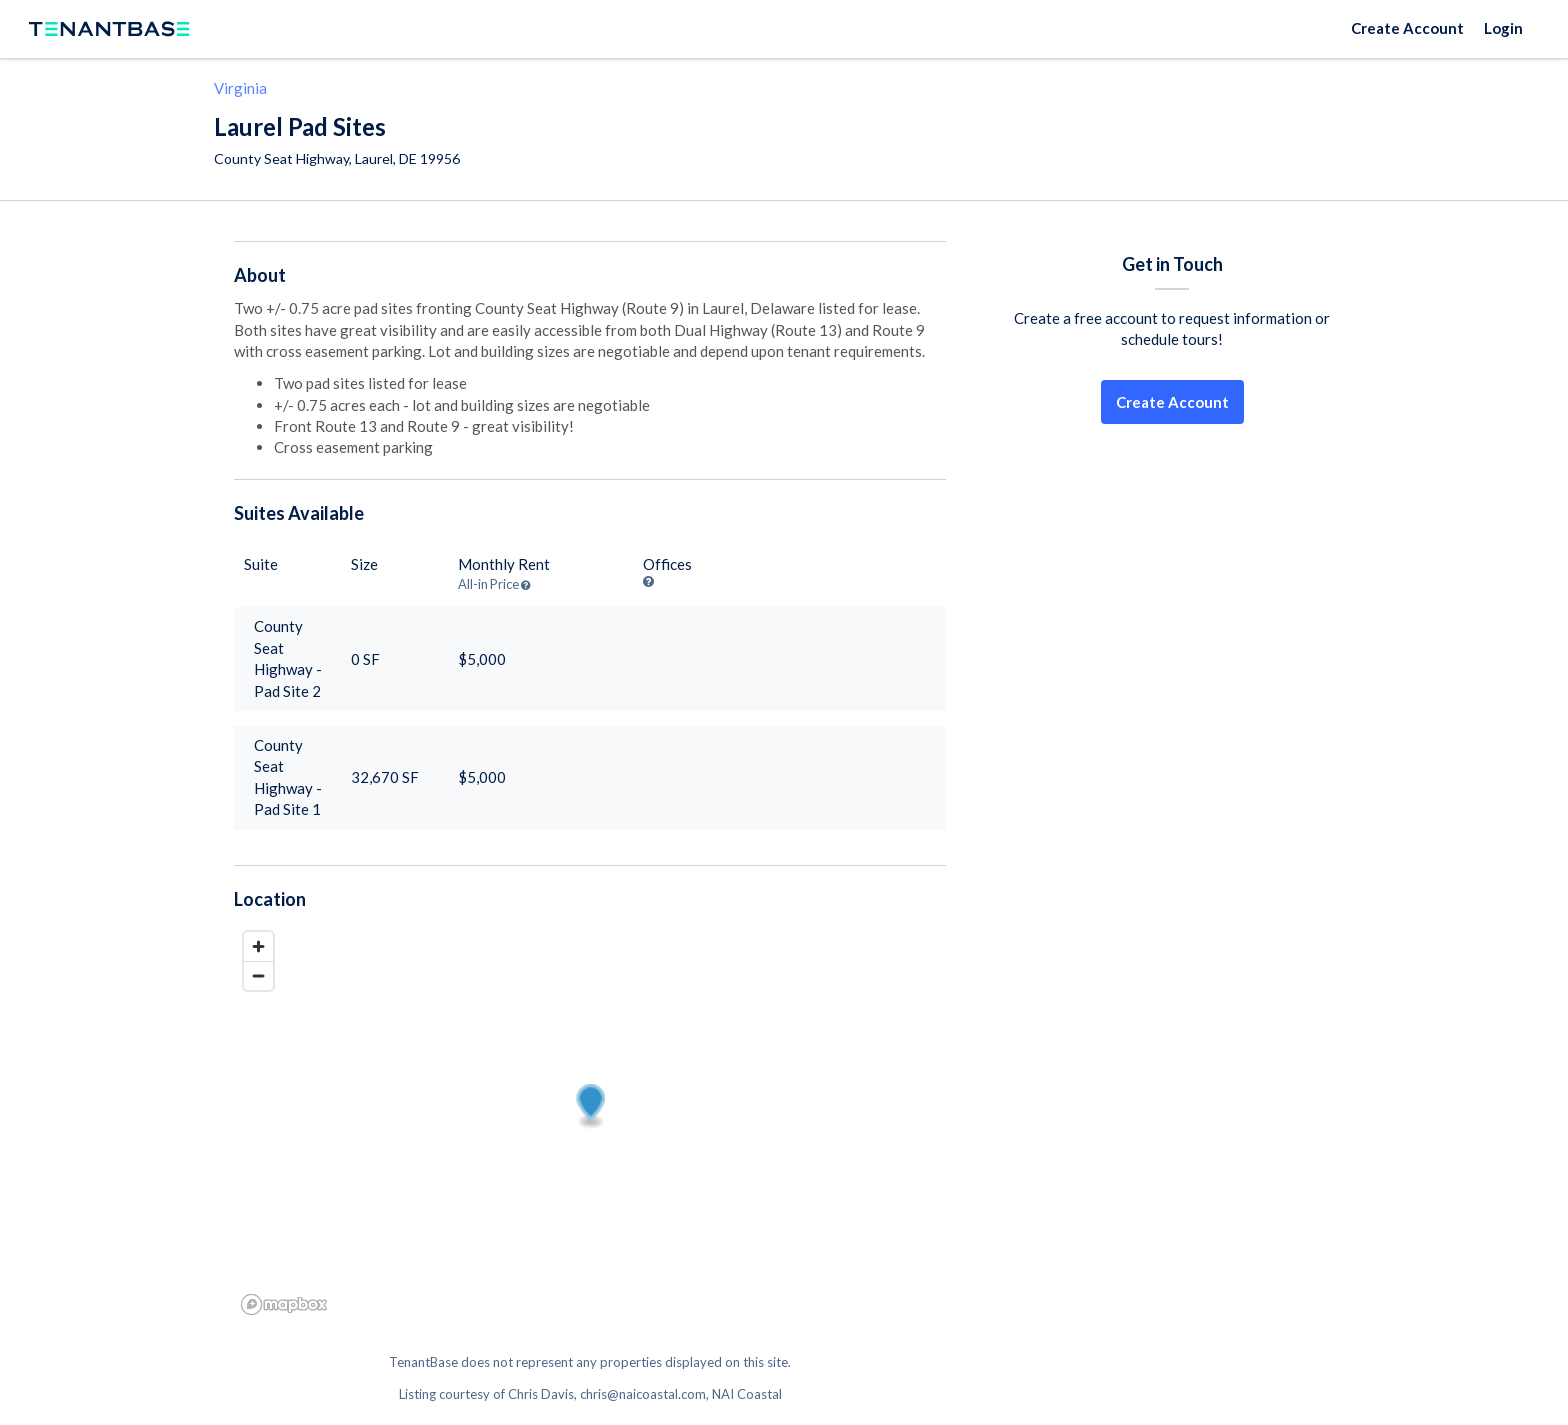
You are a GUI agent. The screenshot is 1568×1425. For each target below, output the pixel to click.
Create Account (1407, 28)
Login (1503, 28)
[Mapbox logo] (284, 1304)
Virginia (240, 88)
